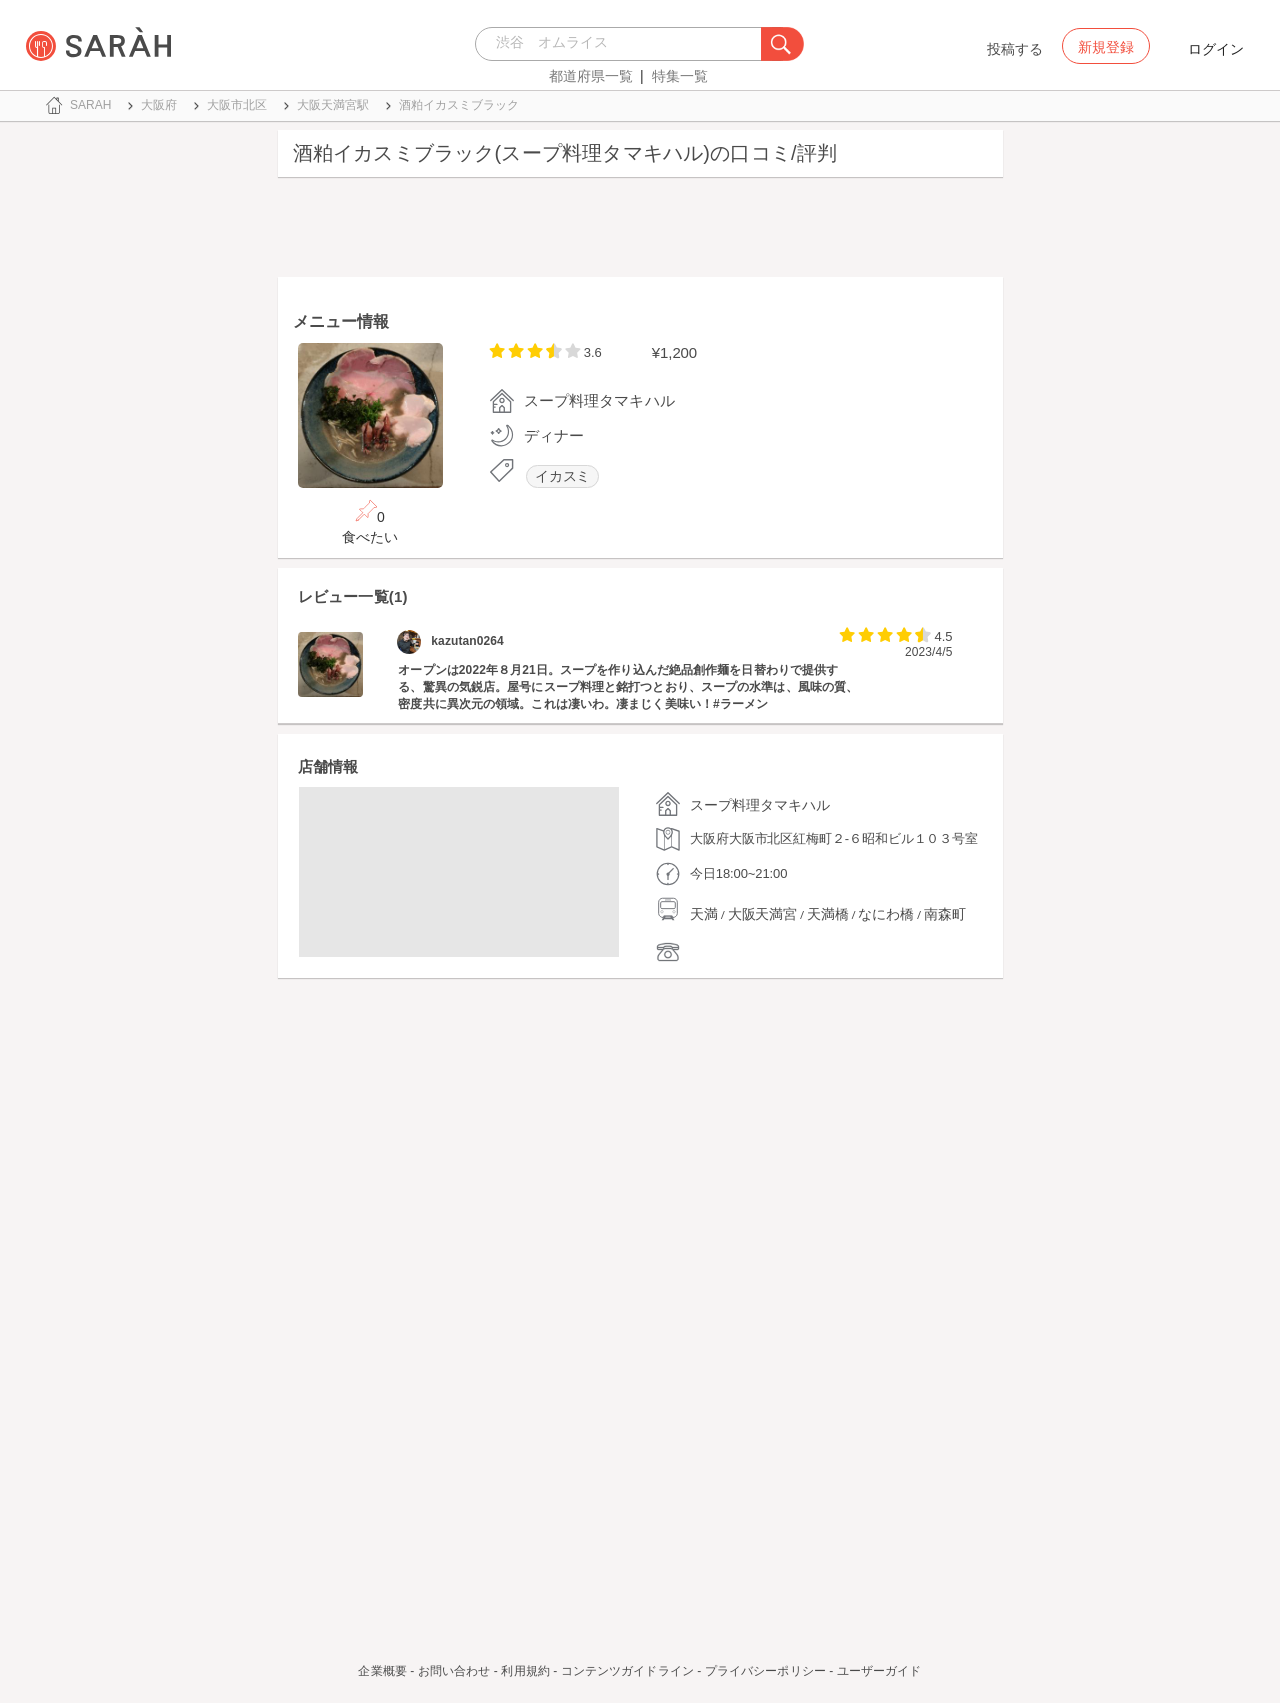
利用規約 (525, 1671)
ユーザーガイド (879, 1671)
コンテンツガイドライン (627, 1671)
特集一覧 (680, 76)
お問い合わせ (454, 1671)
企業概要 (382, 1671)
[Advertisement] (640, 232)
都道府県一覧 (591, 76)
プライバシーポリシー (765, 1671)
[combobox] (623, 44)
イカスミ (563, 476)
